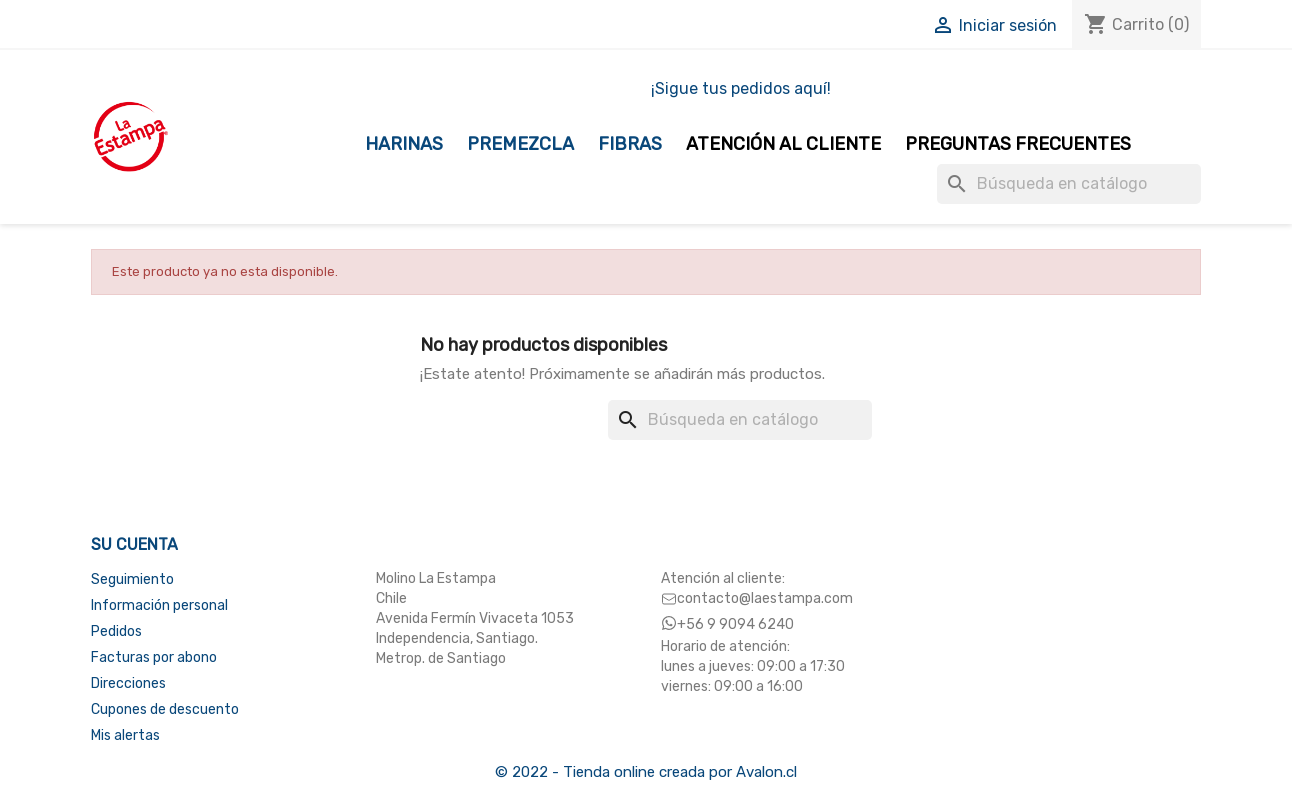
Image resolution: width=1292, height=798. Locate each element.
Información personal (159, 605)
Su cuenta (134, 544)
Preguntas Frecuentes (1018, 144)
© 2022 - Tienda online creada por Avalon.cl (646, 772)
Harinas (404, 144)
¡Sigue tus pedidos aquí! (741, 88)
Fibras (630, 144)
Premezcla (520, 144)
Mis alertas (125, 735)
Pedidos (116, 631)
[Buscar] (1069, 184)
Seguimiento (132, 579)
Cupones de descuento (165, 709)
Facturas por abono (154, 657)
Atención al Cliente (783, 144)
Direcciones (128, 683)
